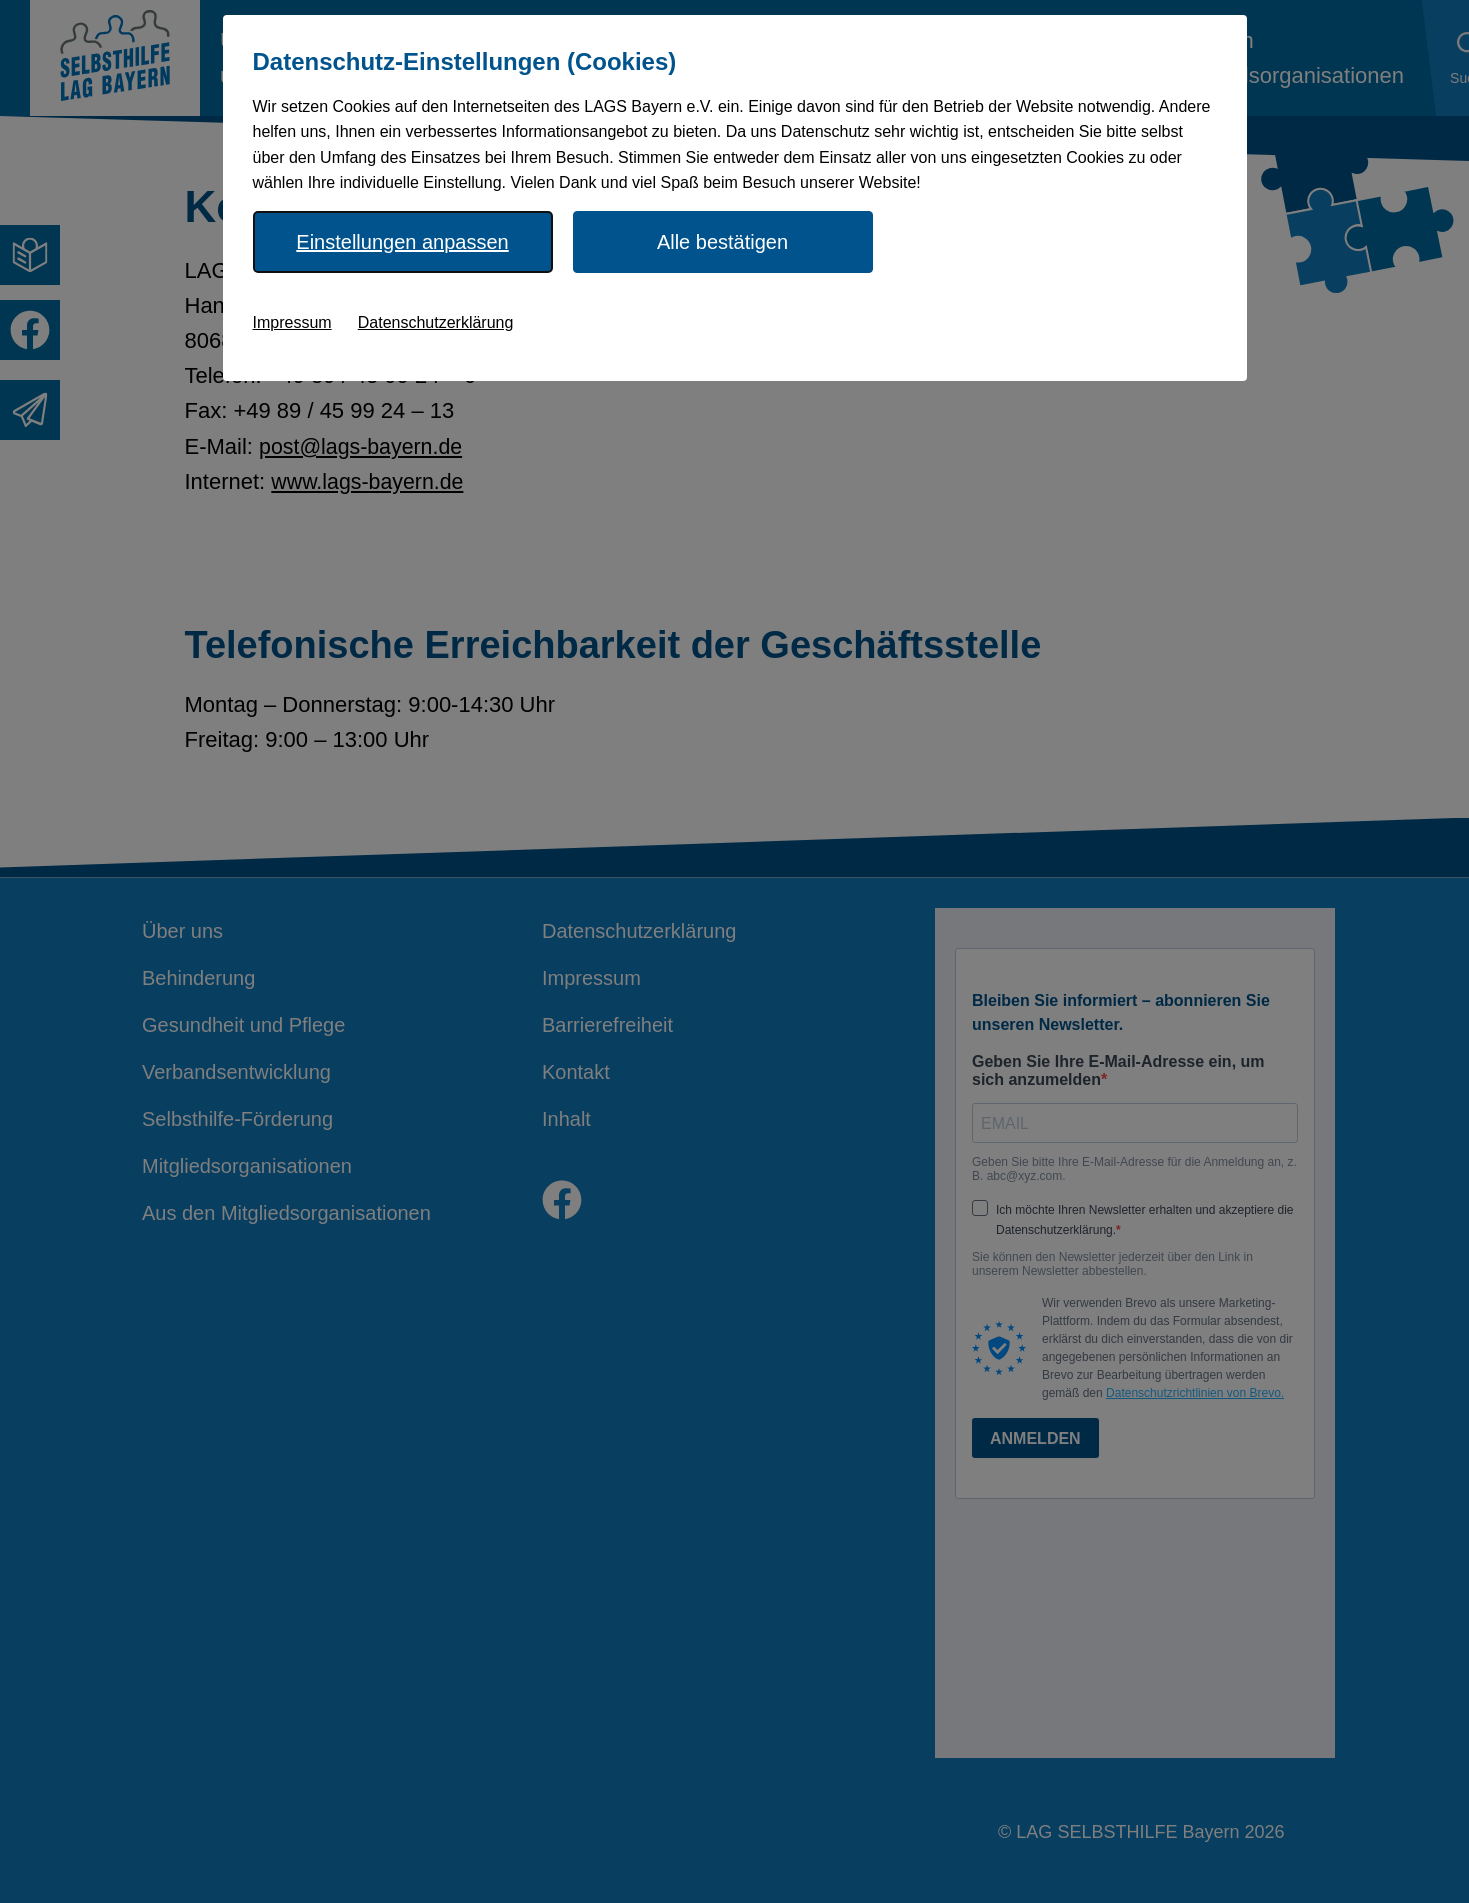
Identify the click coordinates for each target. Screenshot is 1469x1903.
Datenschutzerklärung (436, 322)
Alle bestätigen (722, 242)
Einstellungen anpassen (402, 242)
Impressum (292, 322)
